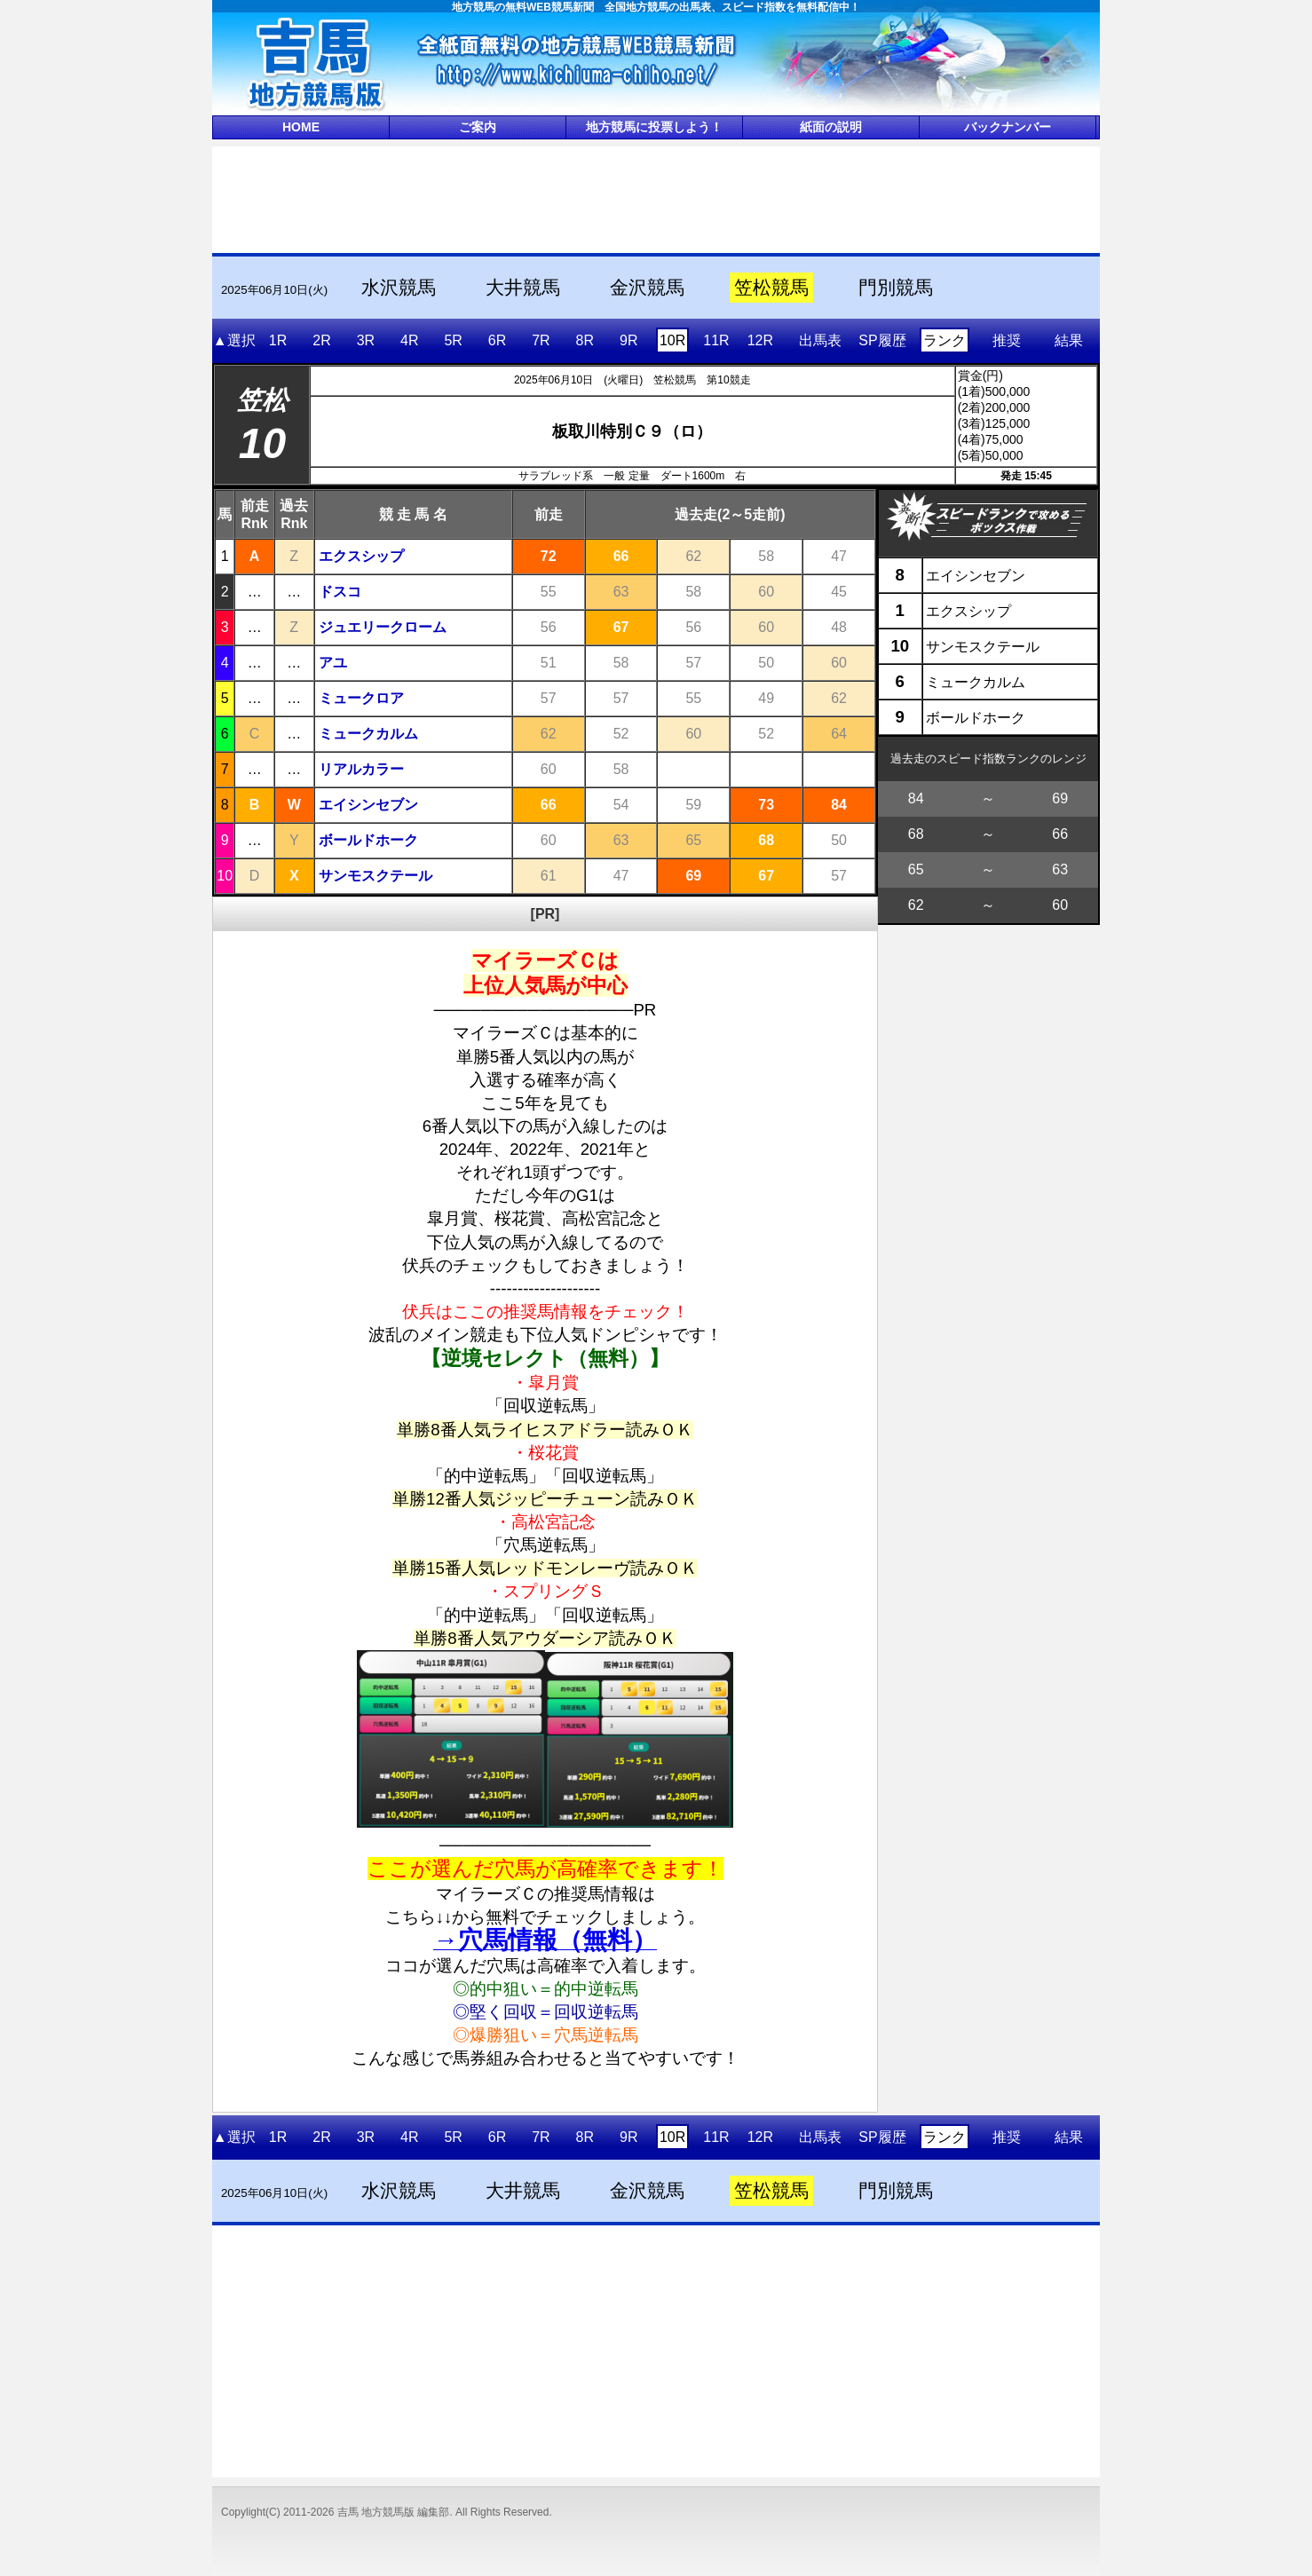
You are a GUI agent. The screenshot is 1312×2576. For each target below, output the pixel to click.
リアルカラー (361, 769)
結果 (1069, 340)
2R (321, 340)
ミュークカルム (368, 733)
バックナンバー (1007, 127)
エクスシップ (361, 556)
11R (716, 340)
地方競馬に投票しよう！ (654, 127)
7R (540, 340)
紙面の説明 (831, 127)
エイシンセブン (368, 804)
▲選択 (234, 340)
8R (585, 340)
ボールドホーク (368, 840)
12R (760, 340)
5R (453, 340)
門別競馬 (895, 287)
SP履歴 (881, 340)
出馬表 (820, 340)
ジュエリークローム (383, 627)
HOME (301, 127)
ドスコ (340, 591)
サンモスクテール (375, 875)
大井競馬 (523, 287)
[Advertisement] (656, 198)
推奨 (1006, 340)
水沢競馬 (398, 287)
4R (409, 340)
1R (278, 340)
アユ (333, 662)
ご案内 (477, 127)
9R (628, 340)
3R (366, 340)
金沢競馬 (647, 287)
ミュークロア (361, 698)
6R (497, 340)
